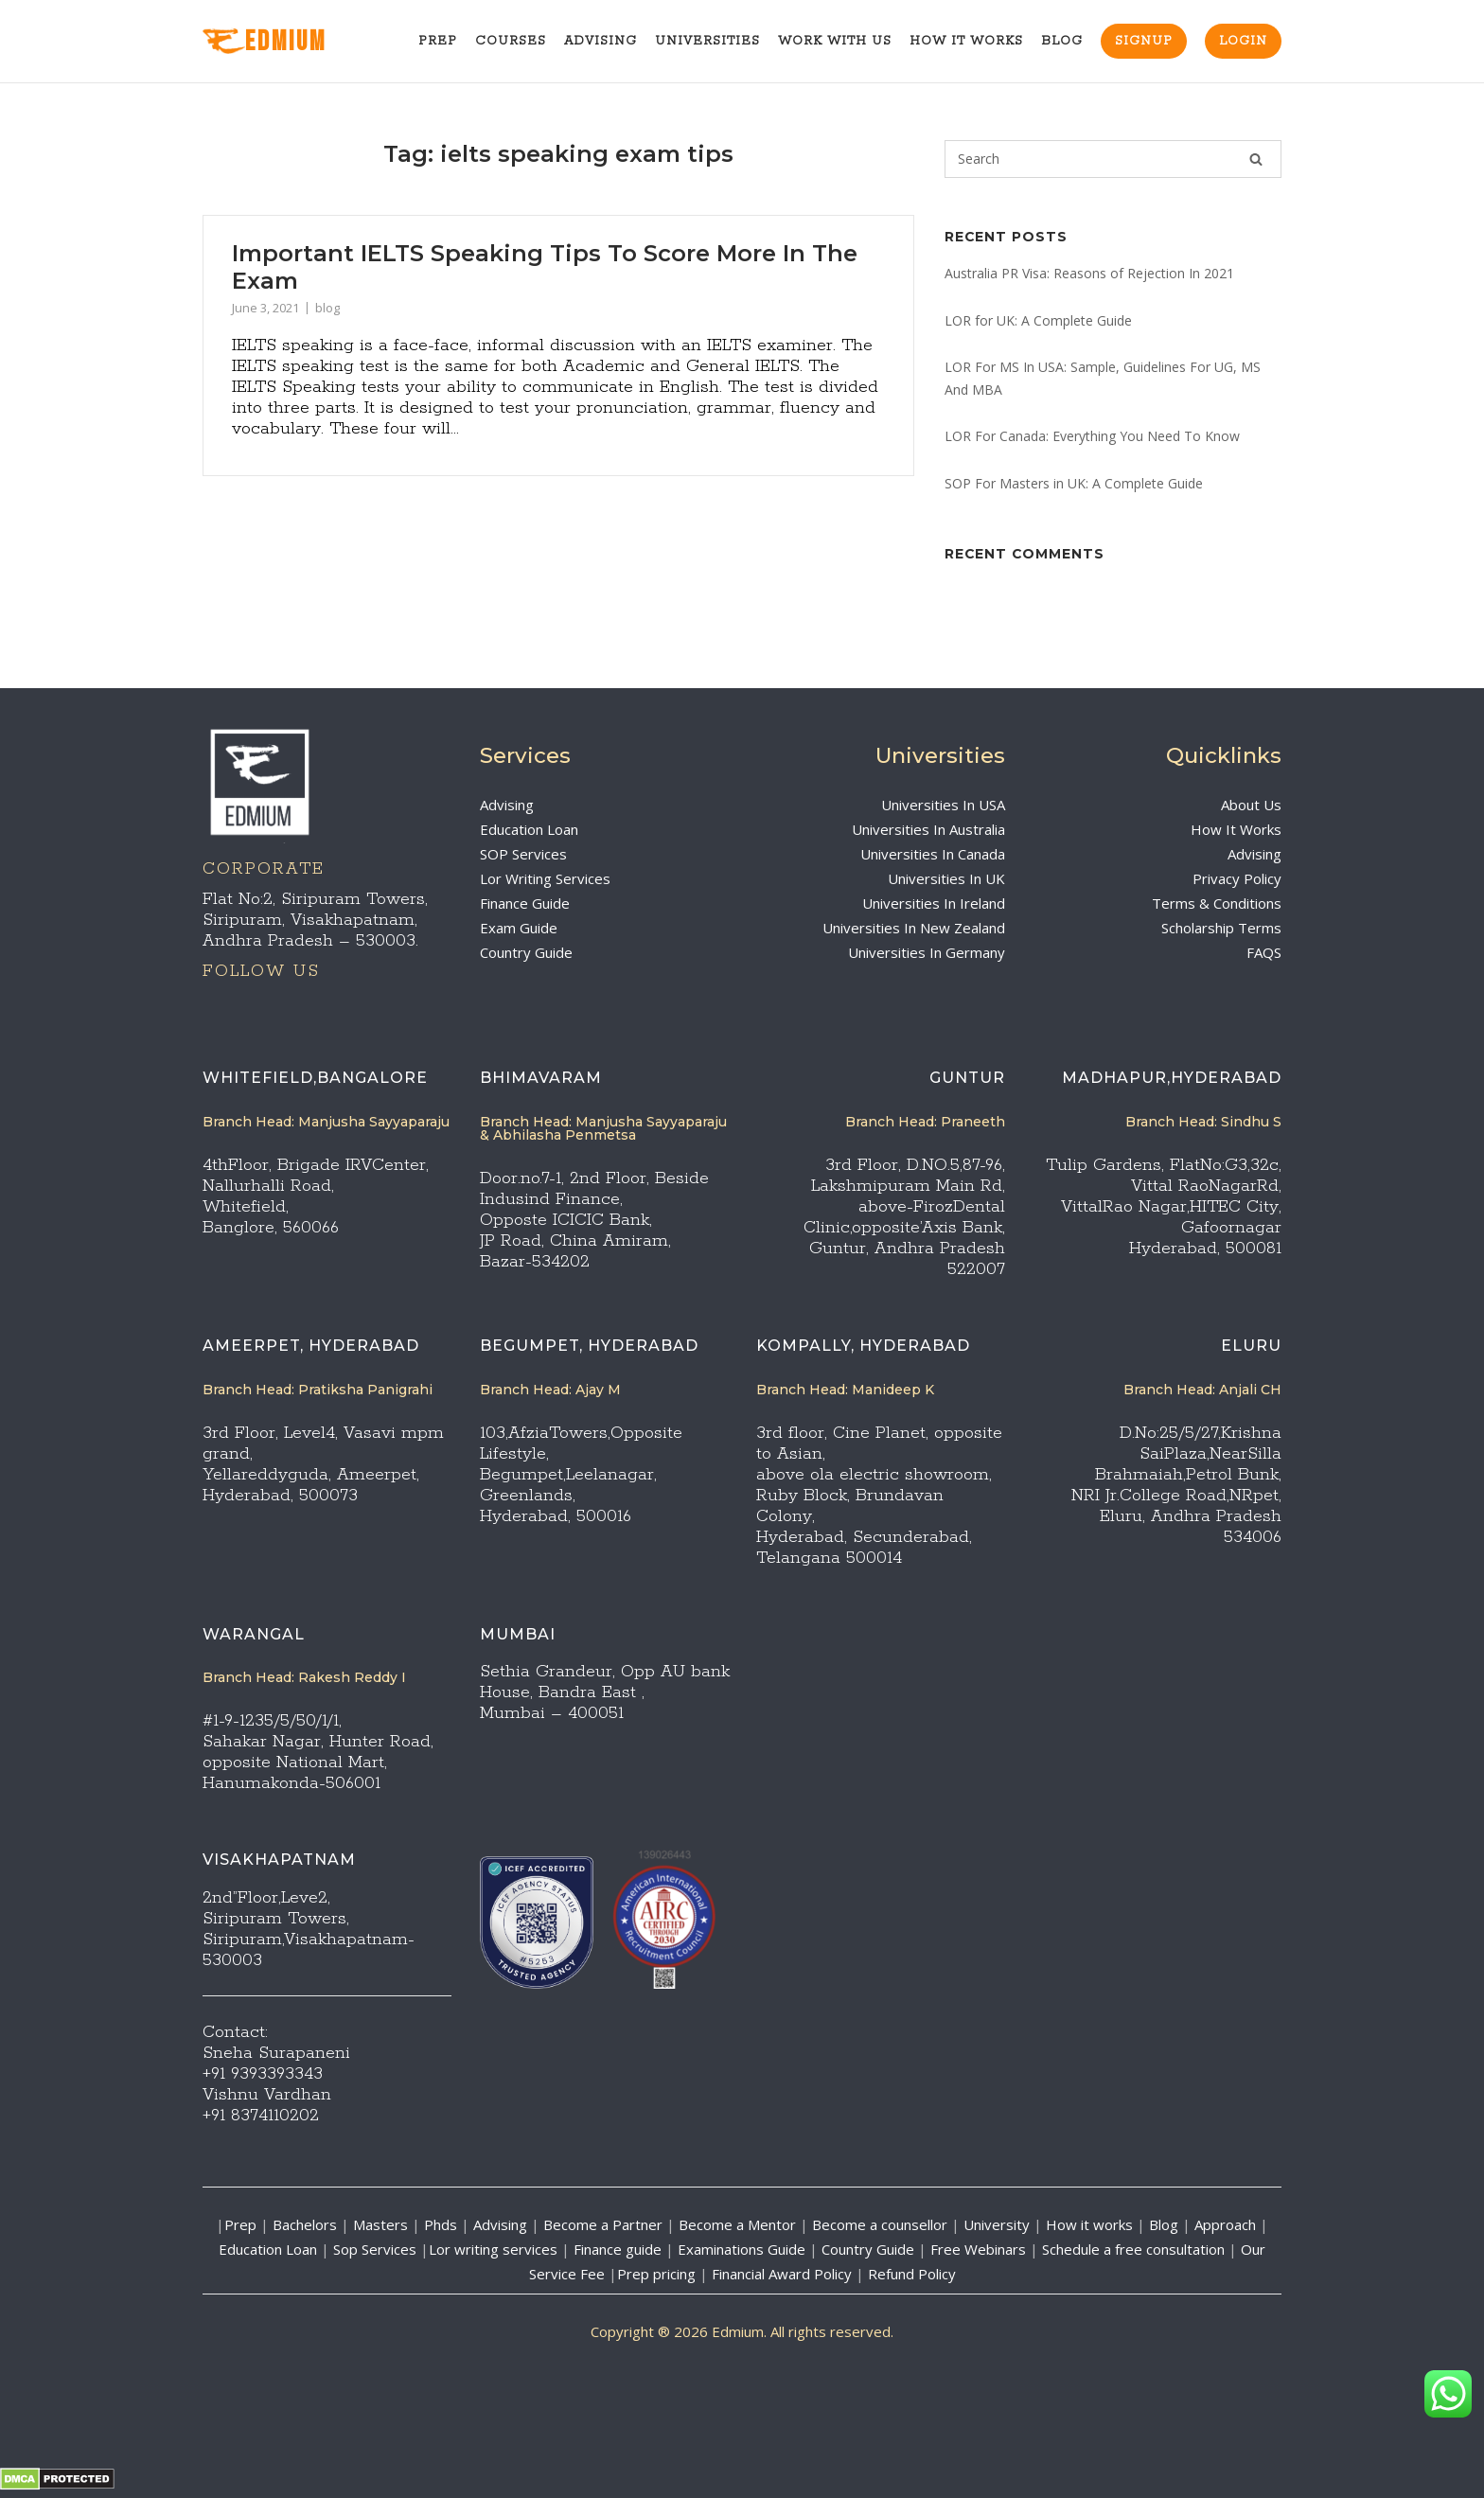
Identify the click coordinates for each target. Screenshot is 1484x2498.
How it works (1089, 2224)
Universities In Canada (932, 853)
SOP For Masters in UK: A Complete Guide (1074, 483)
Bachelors (305, 2224)
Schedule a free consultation (1133, 2249)
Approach (1227, 2224)
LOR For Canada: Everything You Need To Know (1092, 436)
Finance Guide (525, 903)
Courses (510, 41)
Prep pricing (656, 2273)
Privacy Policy (1236, 878)
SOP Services (523, 853)
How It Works (966, 41)
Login (1243, 41)
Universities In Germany (926, 952)
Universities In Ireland (933, 903)
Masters (380, 2224)
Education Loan (529, 829)
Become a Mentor (737, 2224)
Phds (440, 2224)
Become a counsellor (879, 2224)
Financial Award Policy (782, 2273)
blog (327, 307)
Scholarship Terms (1221, 927)
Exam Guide (518, 927)
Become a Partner (602, 2224)
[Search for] (1113, 159)
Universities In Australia (928, 829)
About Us (1251, 804)
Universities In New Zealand (913, 927)
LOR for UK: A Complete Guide (1038, 320)
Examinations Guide (741, 2249)
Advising (600, 41)
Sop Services (374, 2249)
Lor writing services (493, 2249)
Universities (707, 41)
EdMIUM (265, 42)
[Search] (1255, 159)
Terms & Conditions (1216, 903)
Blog (1062, 41)
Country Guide (526, 952)
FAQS (1263, 952)
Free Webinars (978, 2249)
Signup (1144, 41)
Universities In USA (943, 804)
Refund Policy (912, 2273)
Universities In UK (946, 878)
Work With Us (835, 41)
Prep (437, 41)
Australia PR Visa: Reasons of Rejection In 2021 (1089, 273)
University (996, 2224)
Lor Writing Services (545, 878)
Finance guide (618, 2249)
